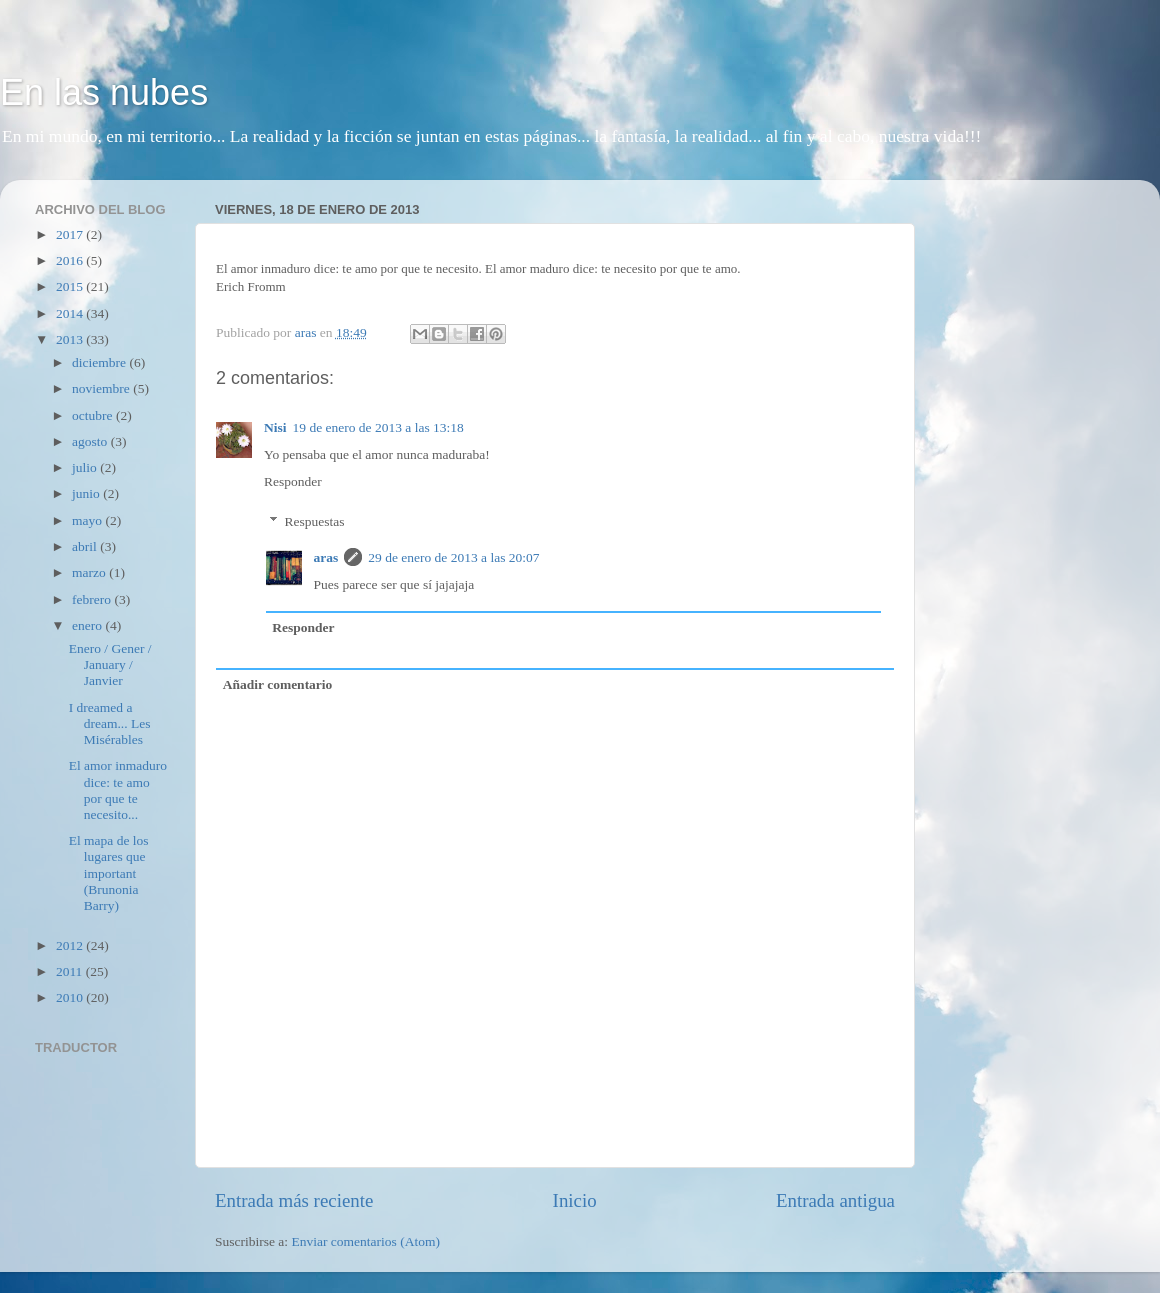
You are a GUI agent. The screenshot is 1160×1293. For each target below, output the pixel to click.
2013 (71, 339)
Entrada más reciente (294, 1200)
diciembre (100, 362)
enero (88, 625)
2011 (71, 971)
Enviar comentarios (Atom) (366, 1241)
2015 (71, 286)
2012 (71, 945)
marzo (90, 572)
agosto (91, 441)
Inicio (575, 1200)
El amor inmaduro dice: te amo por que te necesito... (118, 790)
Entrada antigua (835, 1200)
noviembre (102, 388)
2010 (71, 997)
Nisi (275, 427)
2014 (71, 313)
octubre (94, 415)
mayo (88, 520)
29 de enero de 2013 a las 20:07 (453, 557)
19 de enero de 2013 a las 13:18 (378, 427)
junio (87, 493)
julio (86, 467)
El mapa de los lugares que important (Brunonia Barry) (109, 873)
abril (86, 546)
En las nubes (104, 92)
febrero (93, 599)
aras (326, 557)
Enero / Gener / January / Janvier (110, 664)
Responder (293, 481)
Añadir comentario (278, 684)
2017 (71, 234)
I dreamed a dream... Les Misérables (110, 723)
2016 (71, 260)
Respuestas (315, 521)
